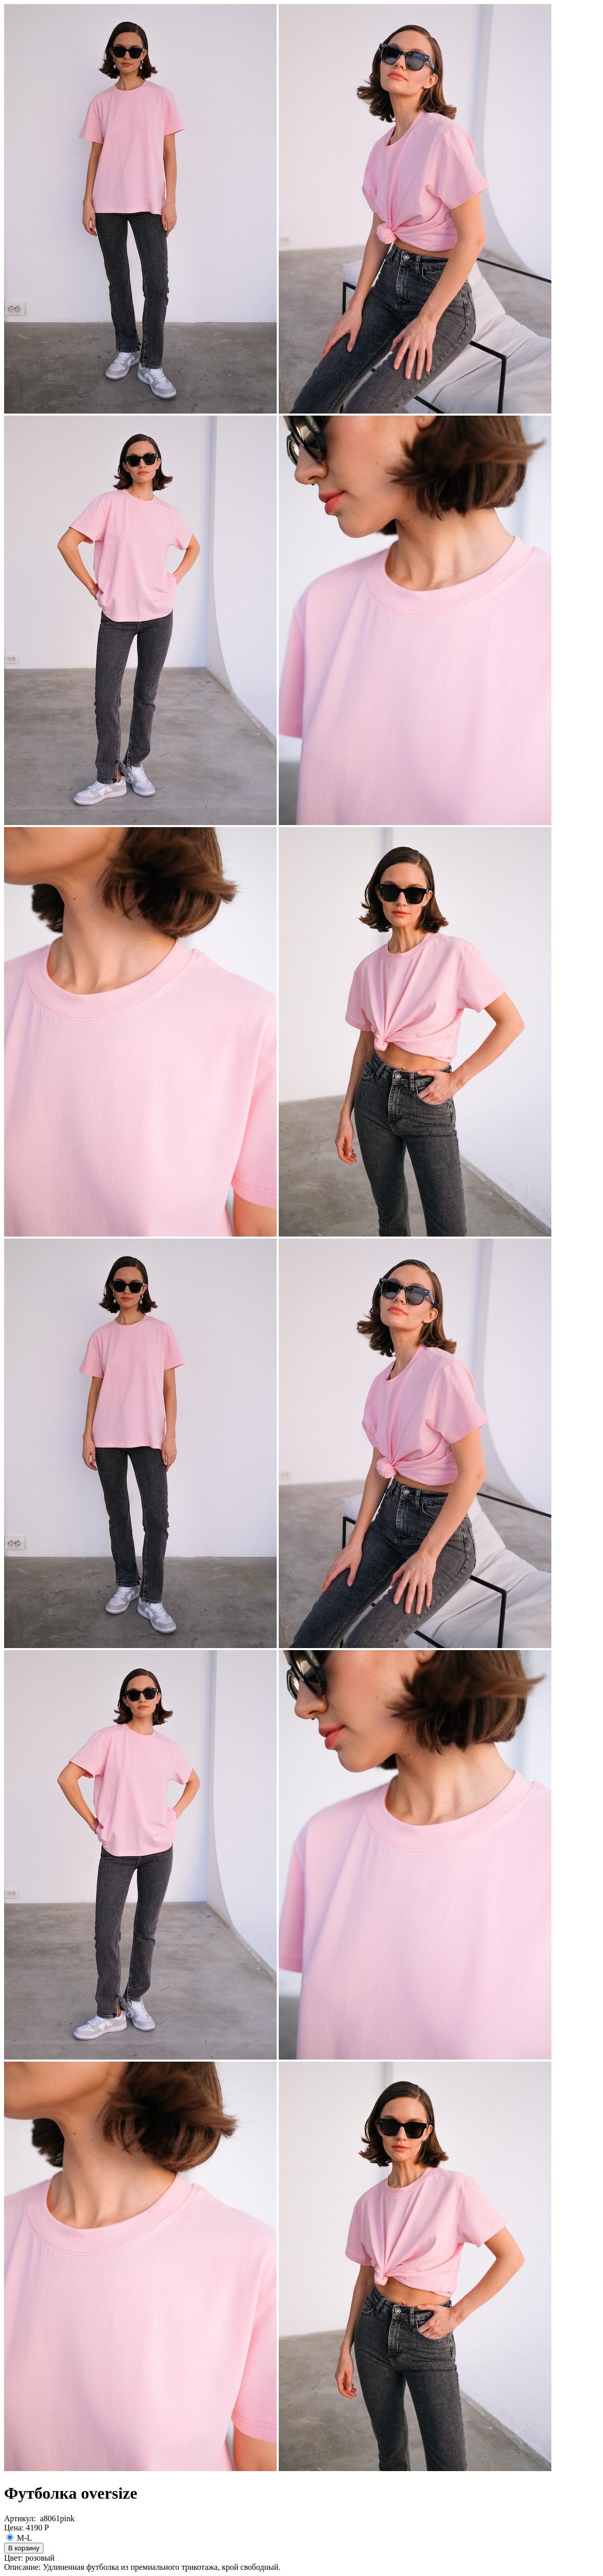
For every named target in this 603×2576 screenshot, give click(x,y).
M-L (19, 2538)
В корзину (23, 2548)
